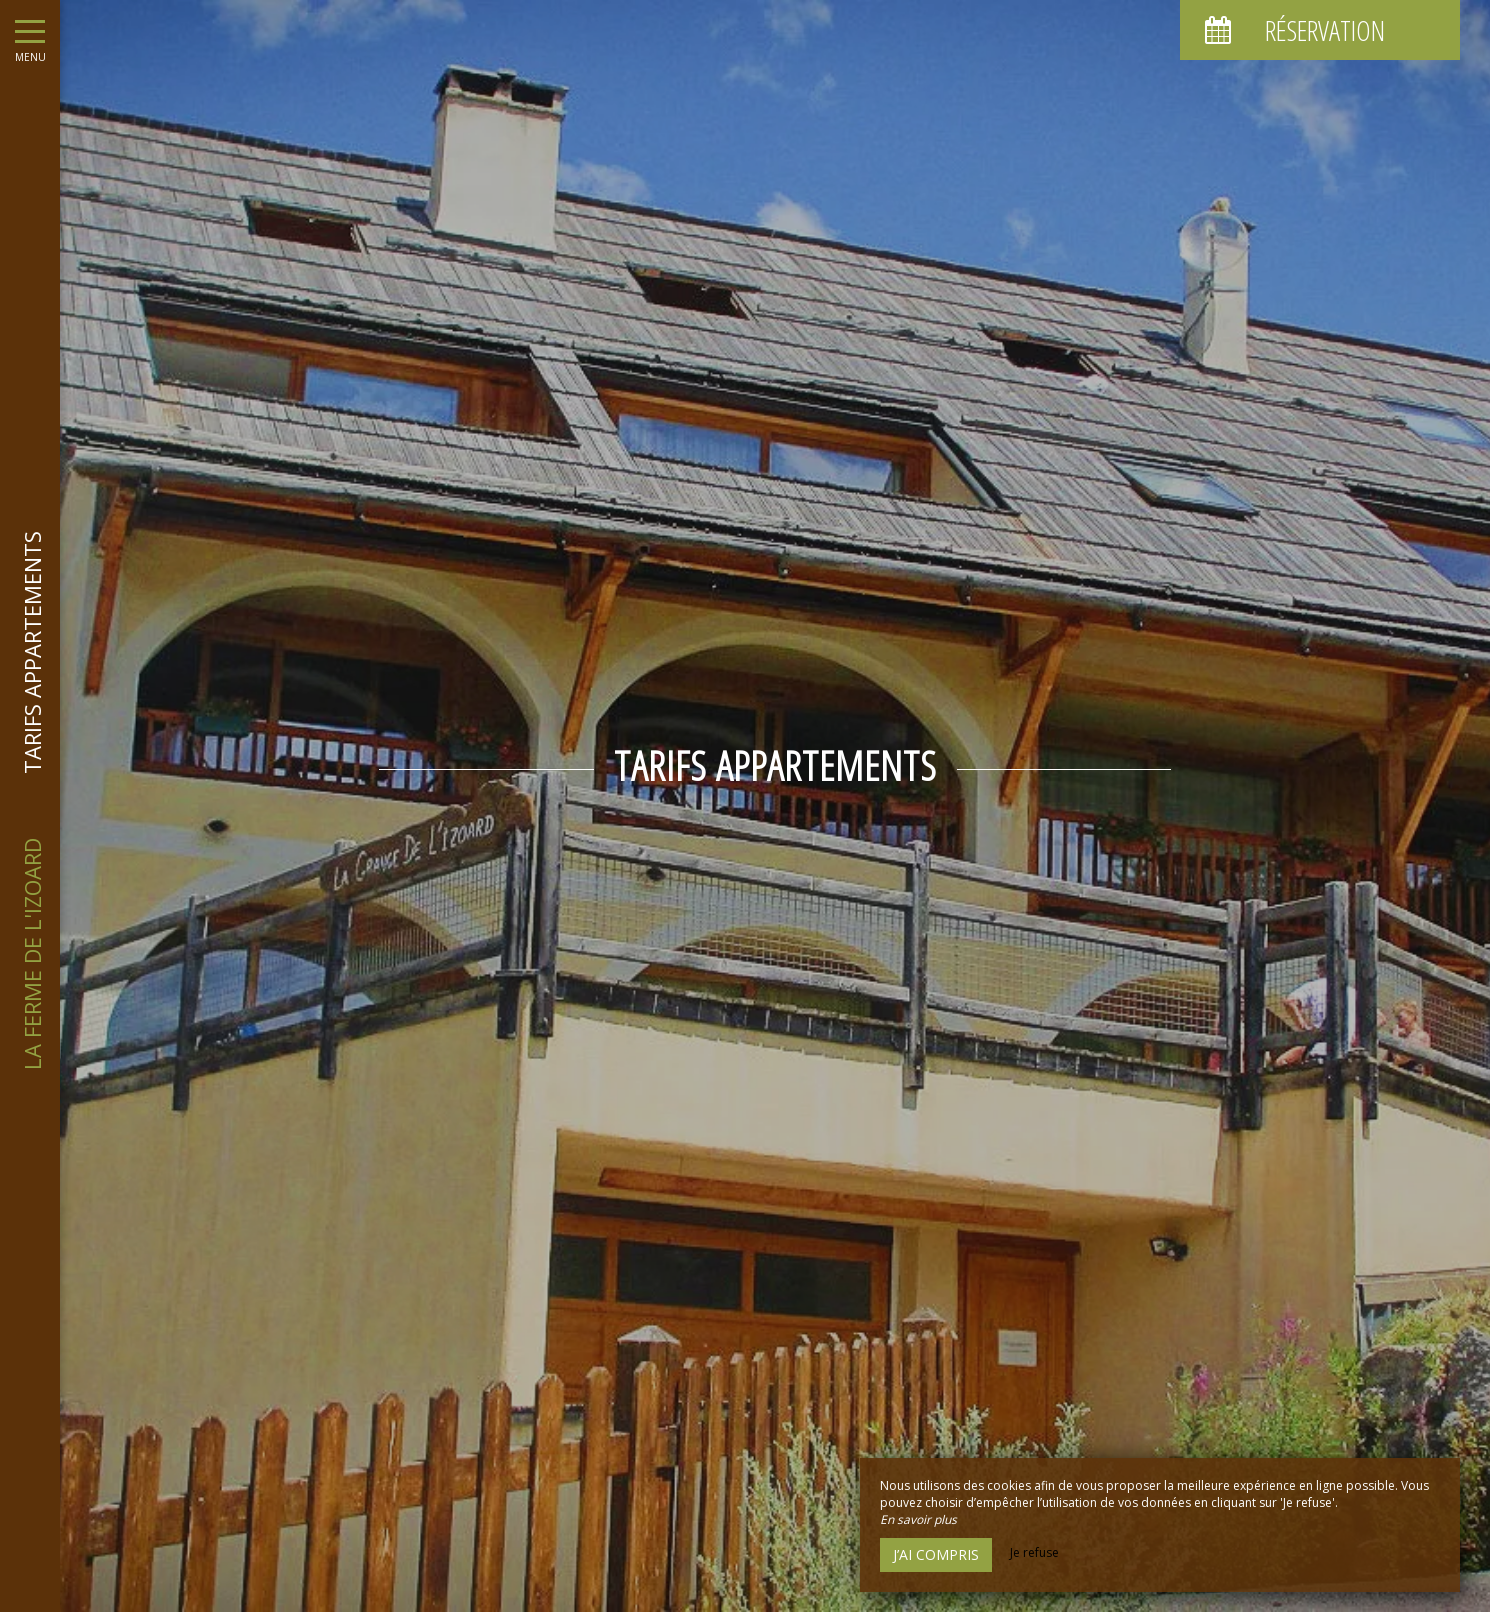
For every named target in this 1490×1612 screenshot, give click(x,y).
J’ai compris (936, 1554)
